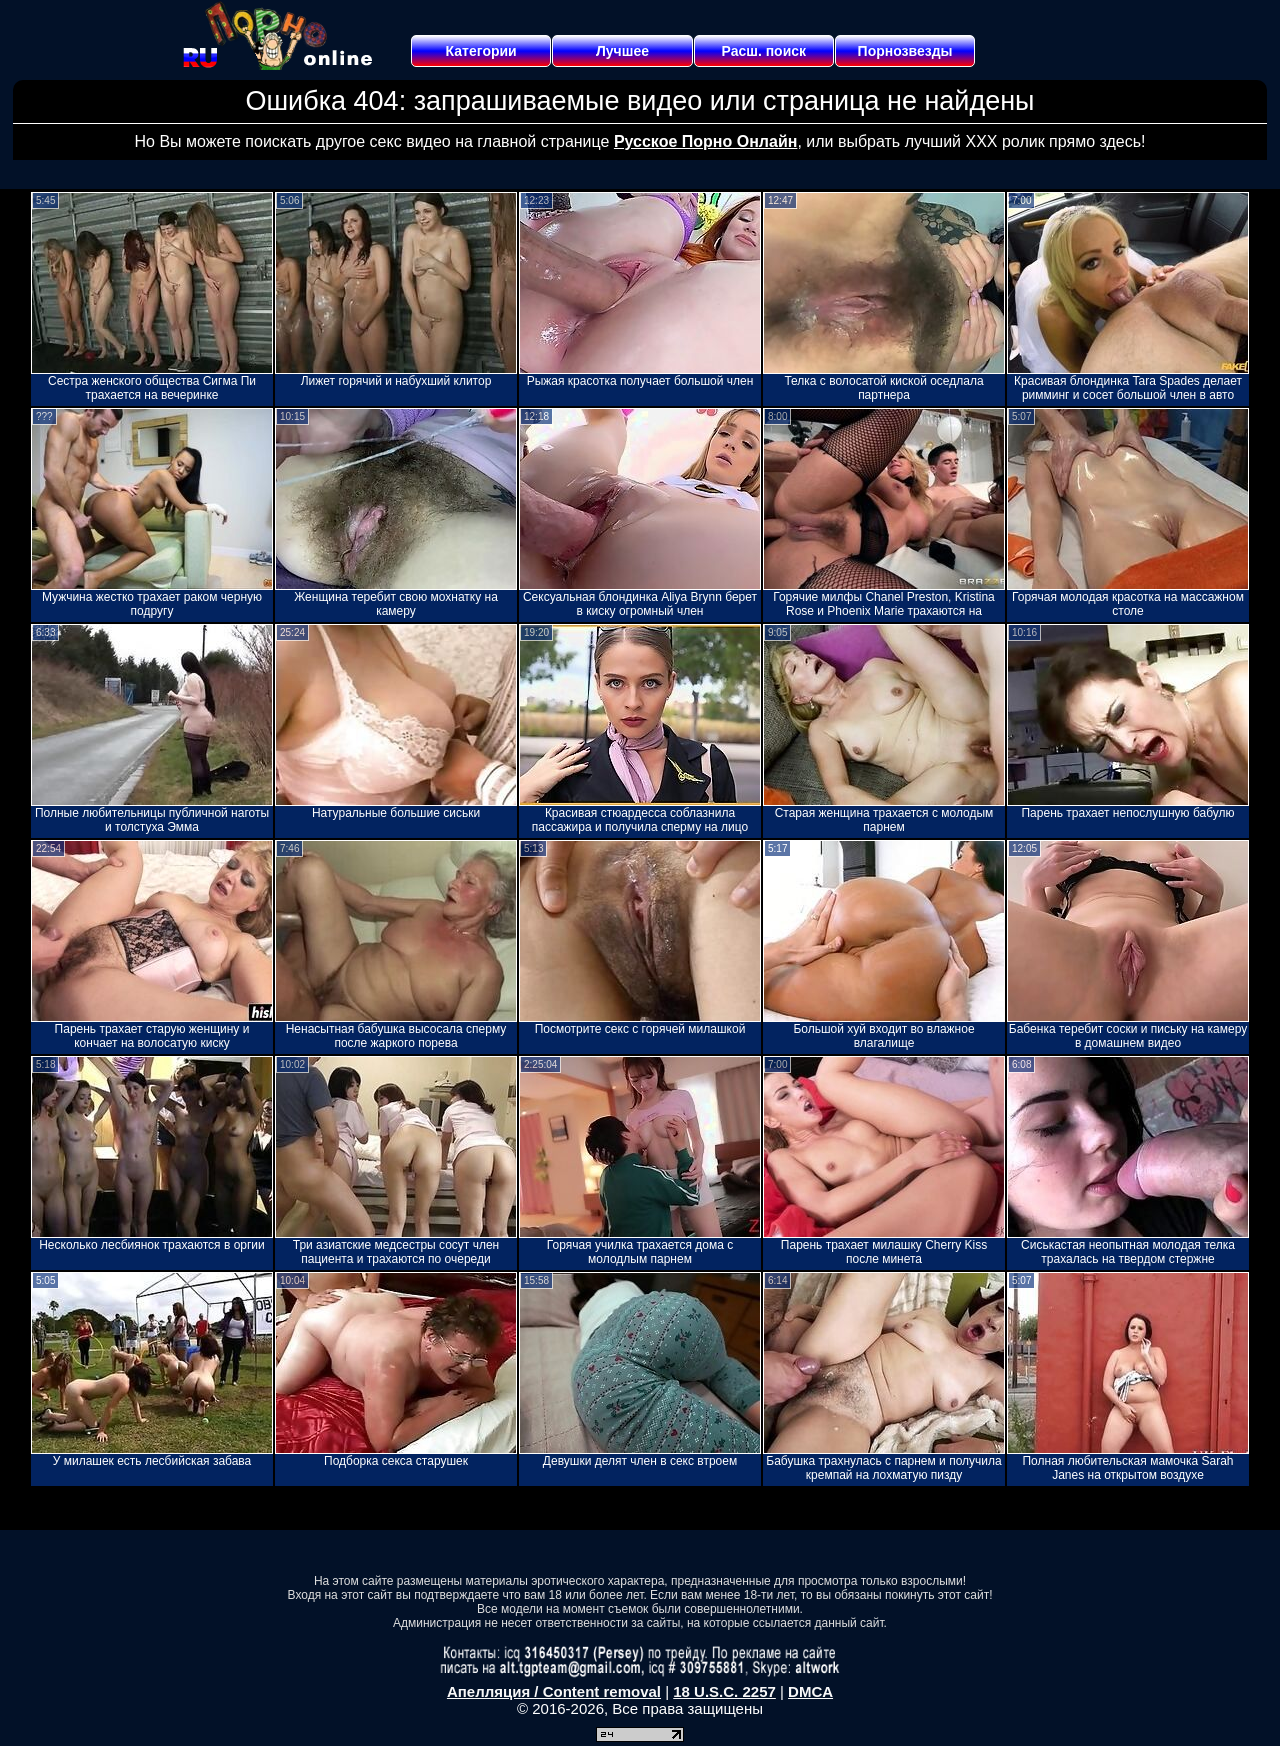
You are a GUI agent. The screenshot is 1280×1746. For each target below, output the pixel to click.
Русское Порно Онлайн (705, 141)
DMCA (810, 1691)
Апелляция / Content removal (554, 1691)
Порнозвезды (905, 51)
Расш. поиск (763, 51)
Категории (481, 51)
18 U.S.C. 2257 (724, 1691)
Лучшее (622, 51)
